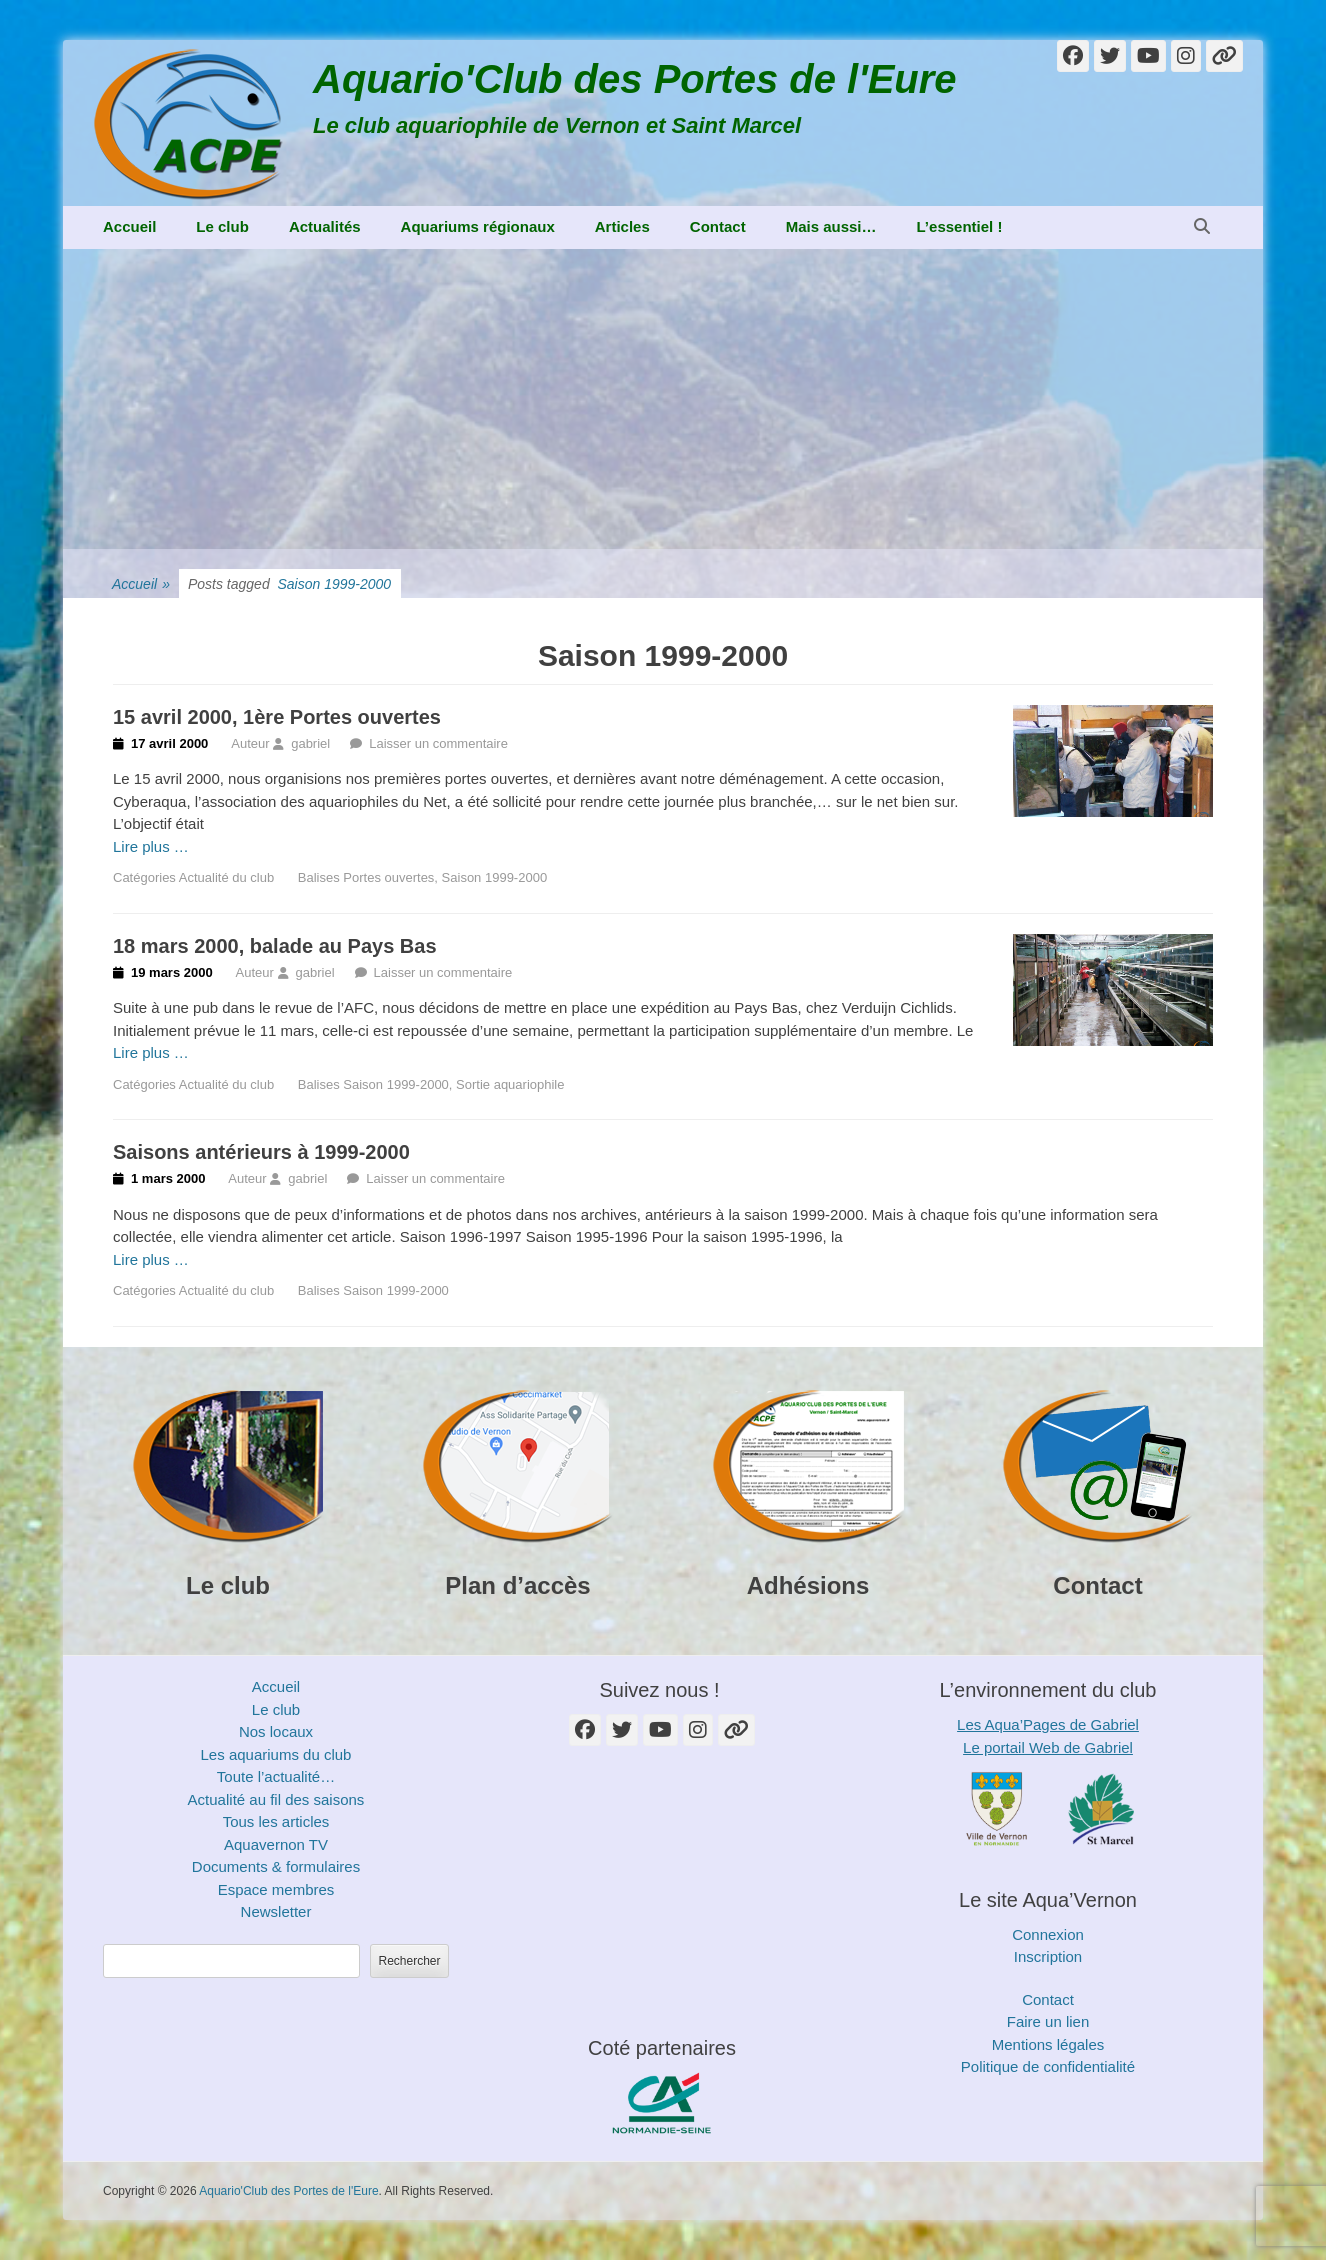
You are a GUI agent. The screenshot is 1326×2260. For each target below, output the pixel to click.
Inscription (1048, 1956)
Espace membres (276, 1889)
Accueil (129, 226)
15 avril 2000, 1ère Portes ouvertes (277, 717)
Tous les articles (276, 1821)
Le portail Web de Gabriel (1048, 1747)
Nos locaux (276, 1731)
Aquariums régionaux (478, 226)
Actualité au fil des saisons (276, 1799)
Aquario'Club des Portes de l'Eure (635, 79)
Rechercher (409, 1961)
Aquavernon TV (276, 1844)
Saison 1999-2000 (495, 877)
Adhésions (808, 1585)
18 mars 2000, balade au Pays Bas (275, 946)
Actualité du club (226, 877)
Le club (222, 226)
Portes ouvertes (388, 877)
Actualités (325, 226)
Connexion (1048, 1934)
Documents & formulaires (276, 1866)
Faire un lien (1048, 2021)
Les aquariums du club (276, 1754)
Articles (622, 226)
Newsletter (276, 1911)
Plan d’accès (517, 1585)
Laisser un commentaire (438, 743)
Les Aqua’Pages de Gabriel (1048, 1724)
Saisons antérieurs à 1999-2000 (261, 1152)
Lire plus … (151, 846)
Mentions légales (1048, 2044)
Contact (718, 226)
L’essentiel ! (960, 226)
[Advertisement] (663, 399)
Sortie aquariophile (510, 1084)
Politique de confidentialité (1048, 2066)
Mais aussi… (831, 226)
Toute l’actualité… (276, 1776)
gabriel (310, 743)
